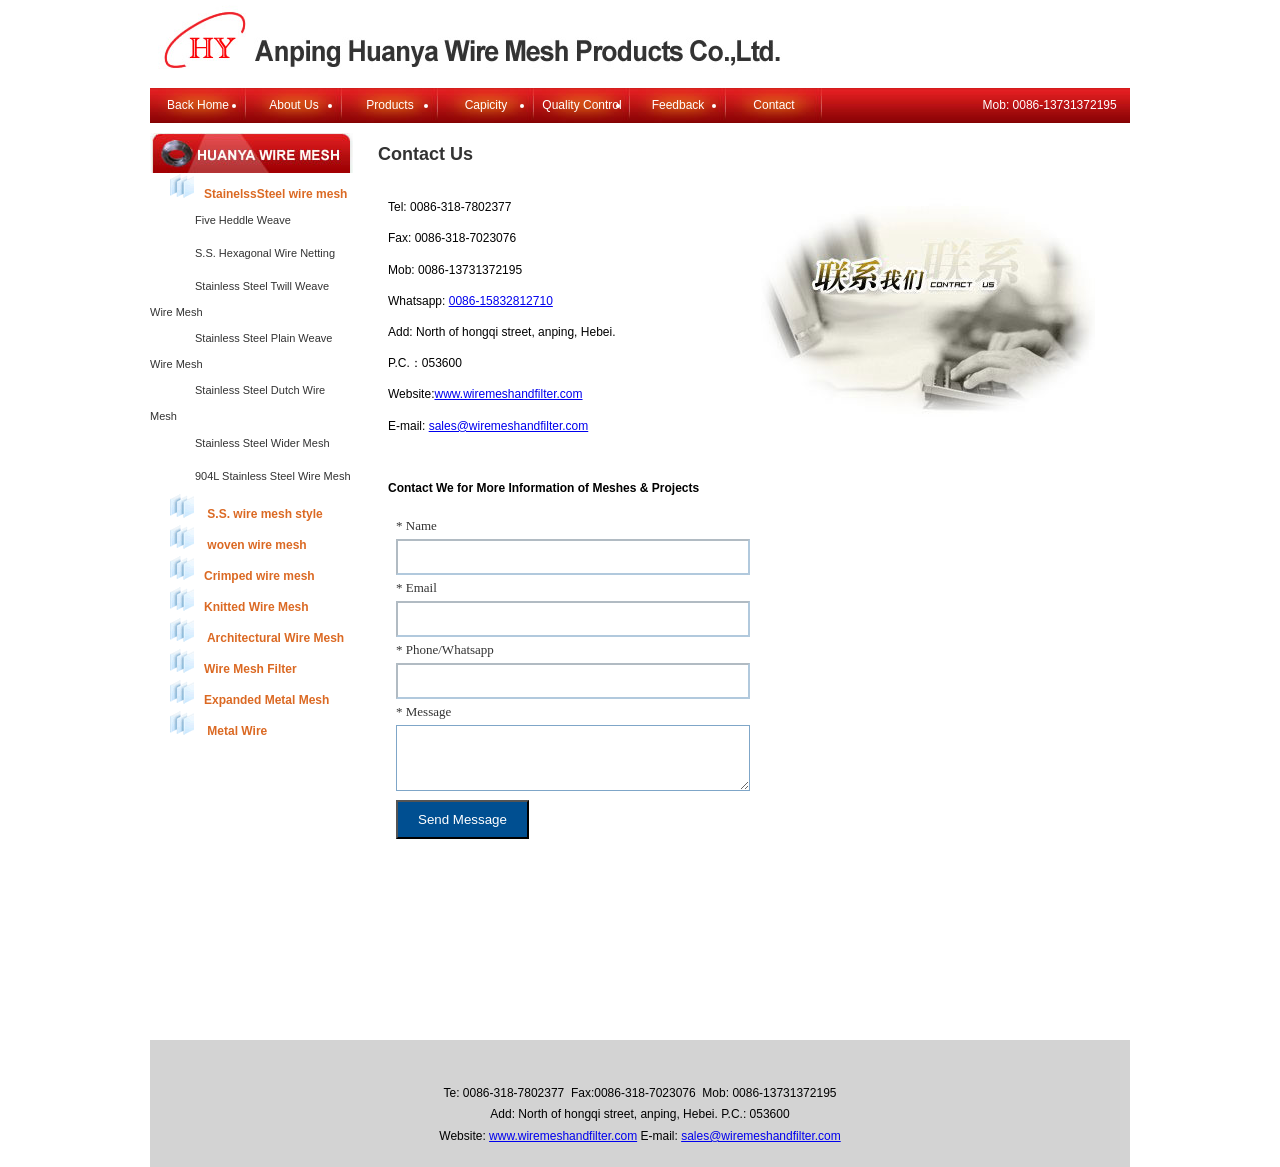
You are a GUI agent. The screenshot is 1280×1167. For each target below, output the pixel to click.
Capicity (486, 105)
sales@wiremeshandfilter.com (509, 426)
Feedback (678, 105)
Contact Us (739, 1021)
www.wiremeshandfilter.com (508, 394)
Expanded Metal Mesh (249, 693)
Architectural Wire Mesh (257, 631)
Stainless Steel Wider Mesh (262, 443)
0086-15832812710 (501, 301)
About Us (293, 105)
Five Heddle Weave (243, 220)
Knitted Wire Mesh (239, 600)
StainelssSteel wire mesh (258, 187)
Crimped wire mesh (242, 569)
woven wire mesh (238, 538)
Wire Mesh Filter (233, 662)
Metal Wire (218, 724)
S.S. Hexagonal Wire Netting (265, 253)
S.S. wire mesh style (246, 507)
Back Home (198, 105)
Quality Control (581, 105)
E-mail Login (823, 1021)
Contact (773, 105)
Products (389, 105)
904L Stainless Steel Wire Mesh (273, 476)
